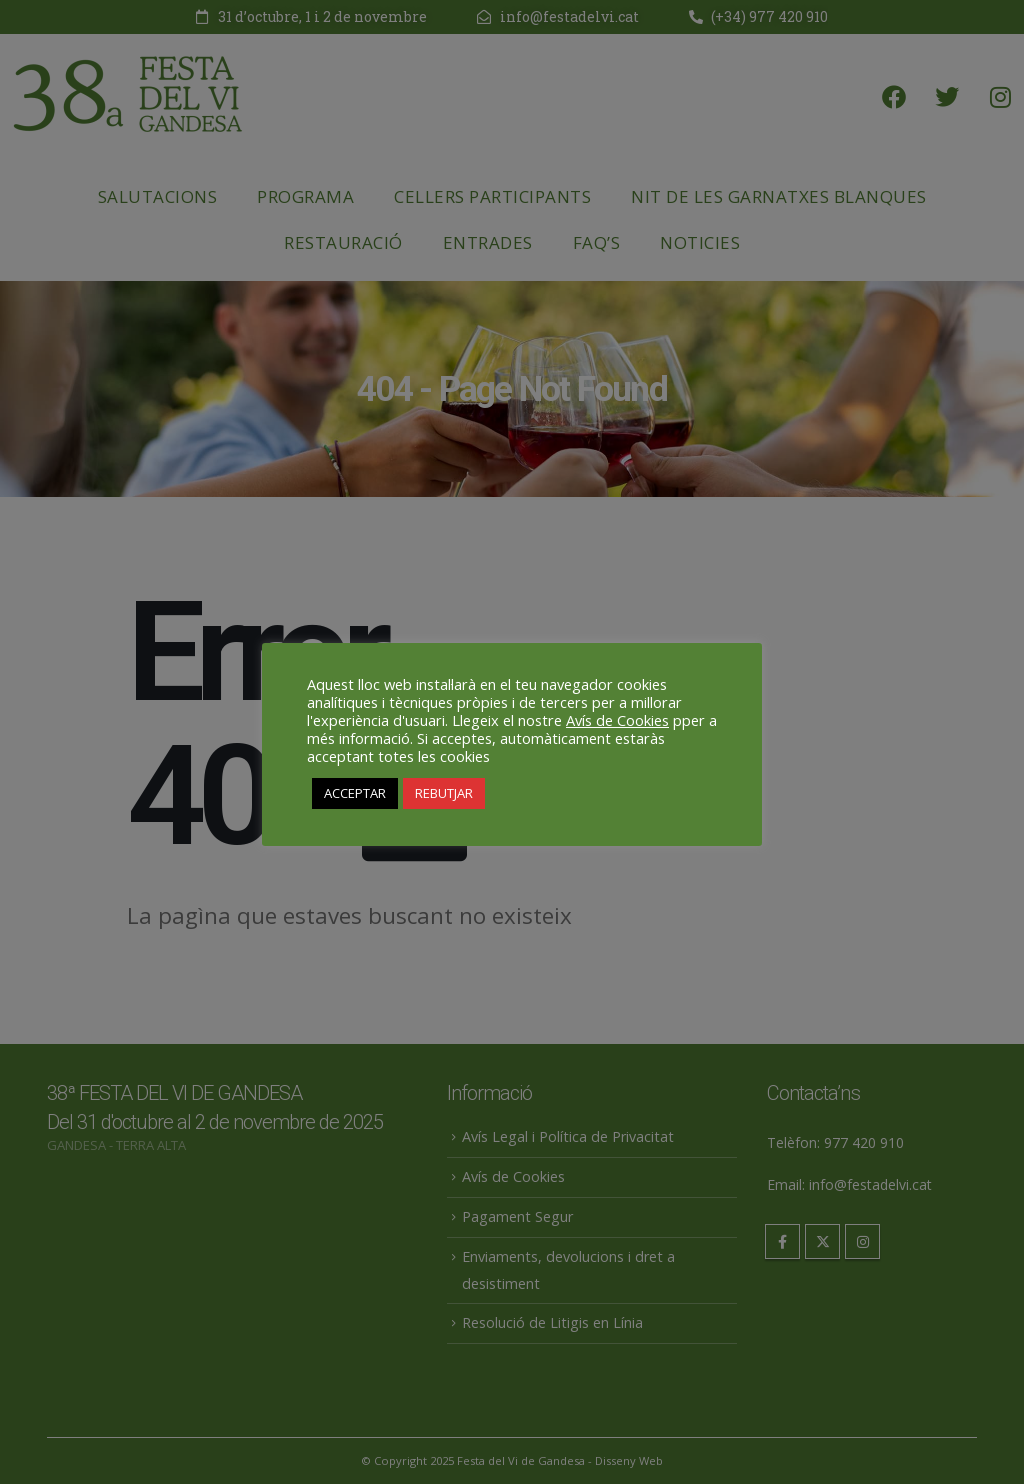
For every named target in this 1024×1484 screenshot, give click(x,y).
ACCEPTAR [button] (355, 793)
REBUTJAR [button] (444, 793)
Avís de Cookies (617, 720)
